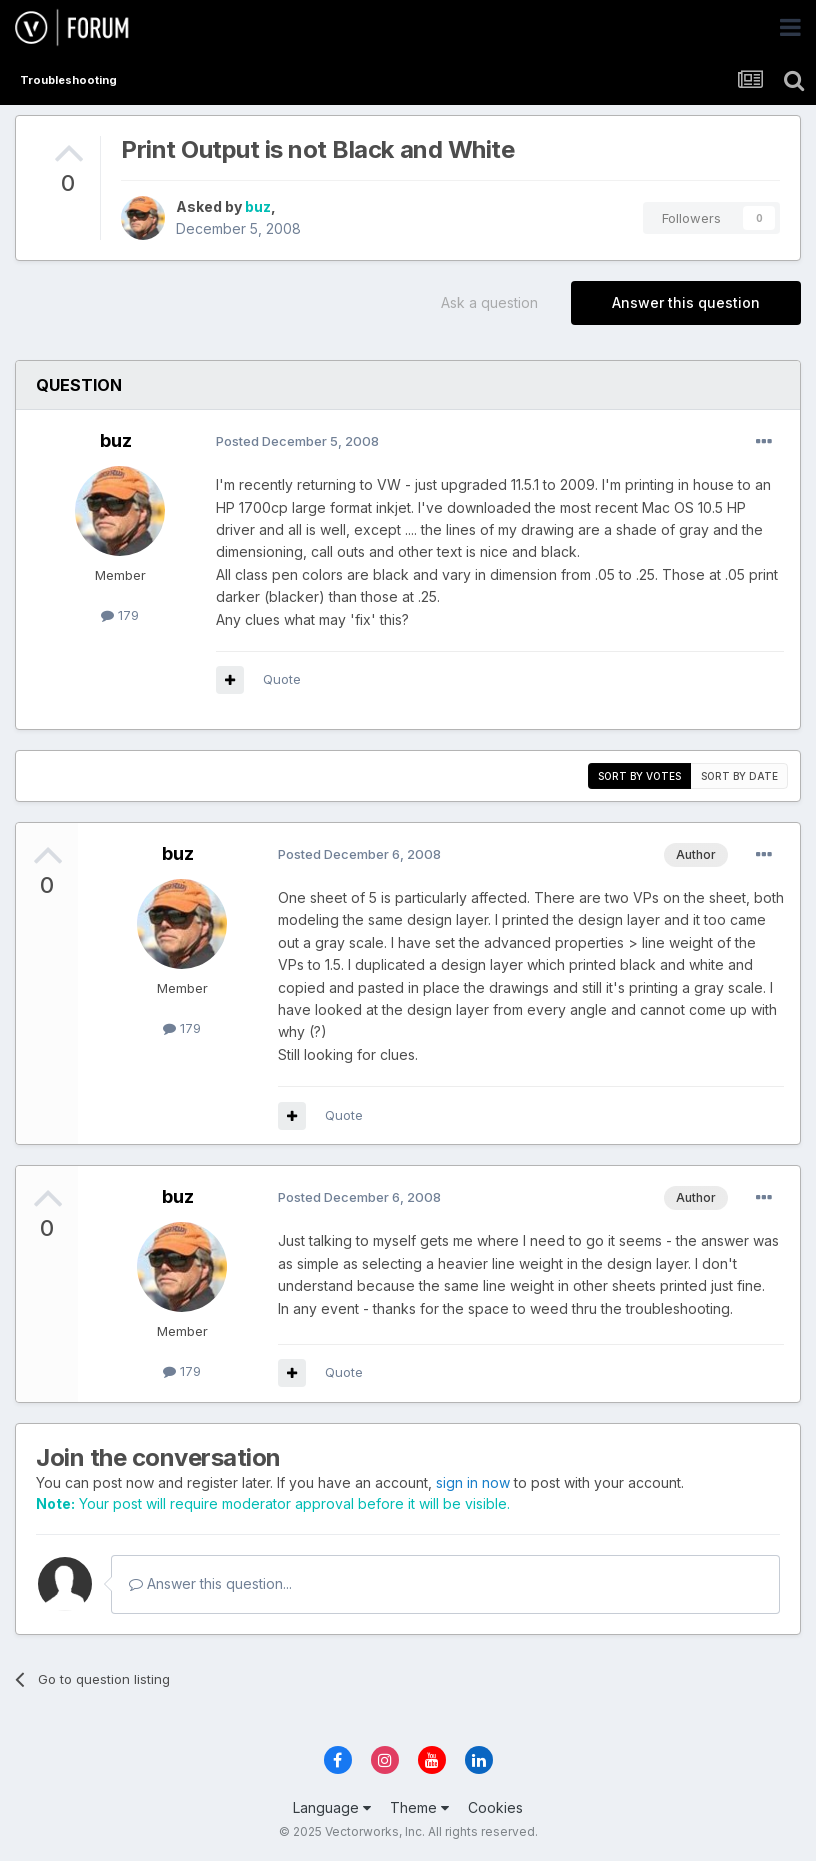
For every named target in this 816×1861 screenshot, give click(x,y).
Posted (297, 441)
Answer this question (686, 302)
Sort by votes (639, 776)
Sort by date (739, 776)
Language (332, 1807)
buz (258, 206)
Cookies (495, 1807)
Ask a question (489, 302)
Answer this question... (210, 1583)
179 (120, 615)
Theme (419, 1807)
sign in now (473, 1482)
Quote (282, 679)
